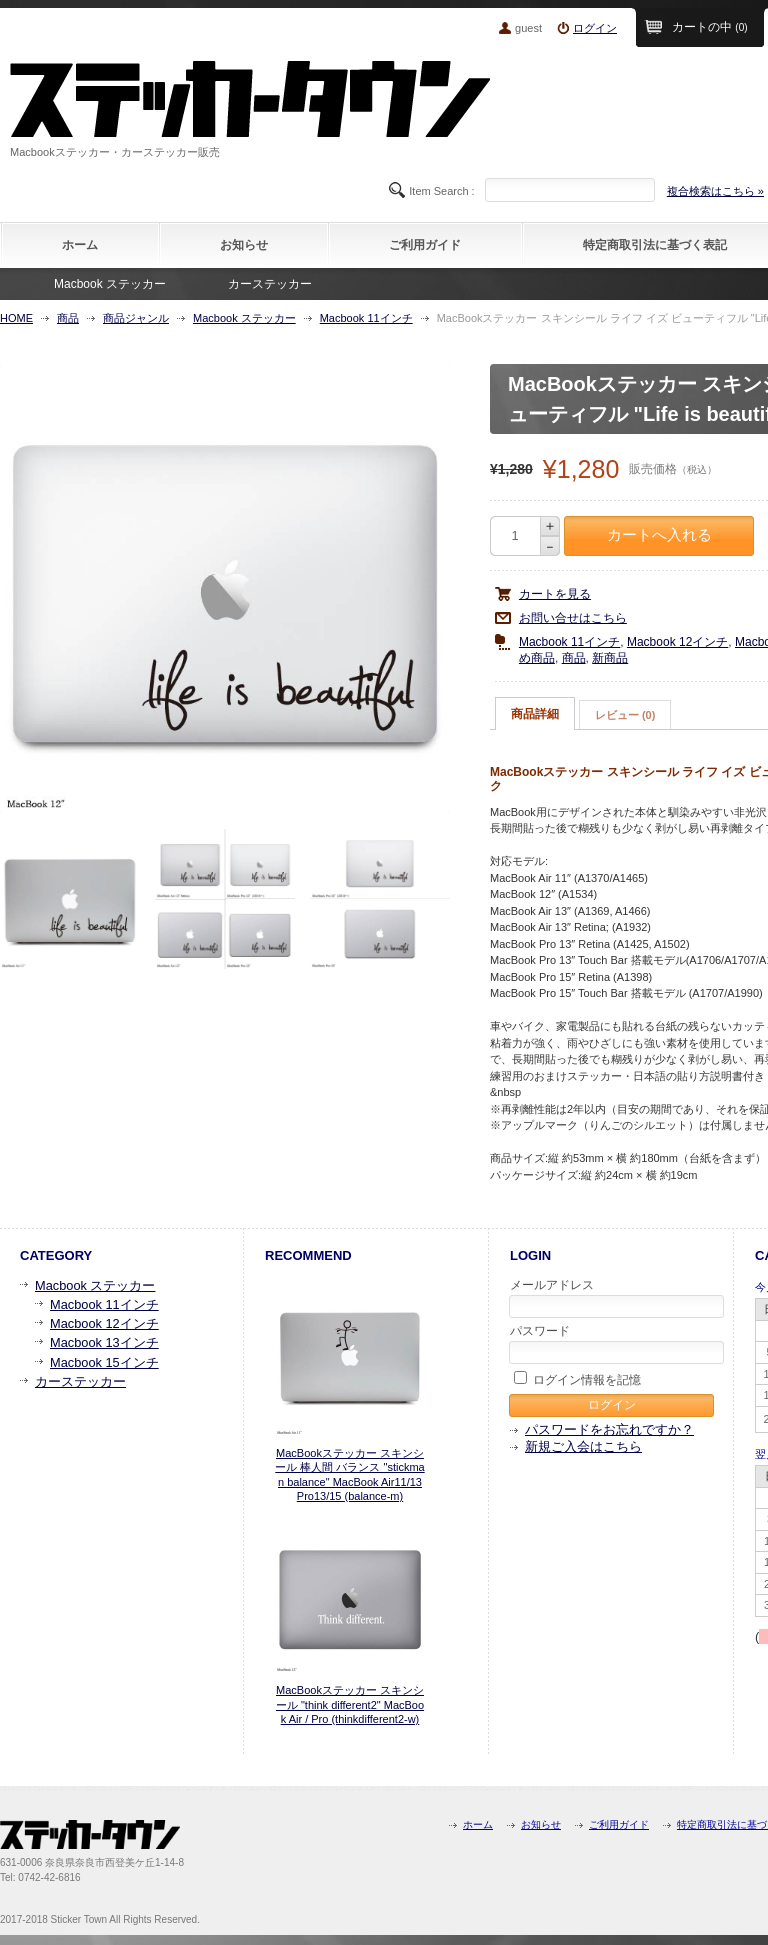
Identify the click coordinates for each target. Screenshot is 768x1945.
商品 (68, 318)
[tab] (535, 713)
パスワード (612, 1344)
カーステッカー (270, 284)
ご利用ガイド (425, 245)
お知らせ (244, 245)
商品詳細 (535, 714)
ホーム (80, 245)
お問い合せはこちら (573, 618)
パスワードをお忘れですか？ (609, 1429)
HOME (16, 318)
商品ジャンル (136, 318)
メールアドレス (612, 1298)
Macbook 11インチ (366, 318)
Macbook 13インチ (104, 1342)
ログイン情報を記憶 (577, 1379)
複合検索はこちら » (715, 191)
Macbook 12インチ (677, 642)
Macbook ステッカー (110, 284)
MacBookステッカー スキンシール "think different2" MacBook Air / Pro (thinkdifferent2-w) (350, 1704)
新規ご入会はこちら (583, 1446)
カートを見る (555, 594)
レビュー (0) (625, 715)
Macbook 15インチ (104, 1362)
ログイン (595, 28)
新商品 (610, 658)
